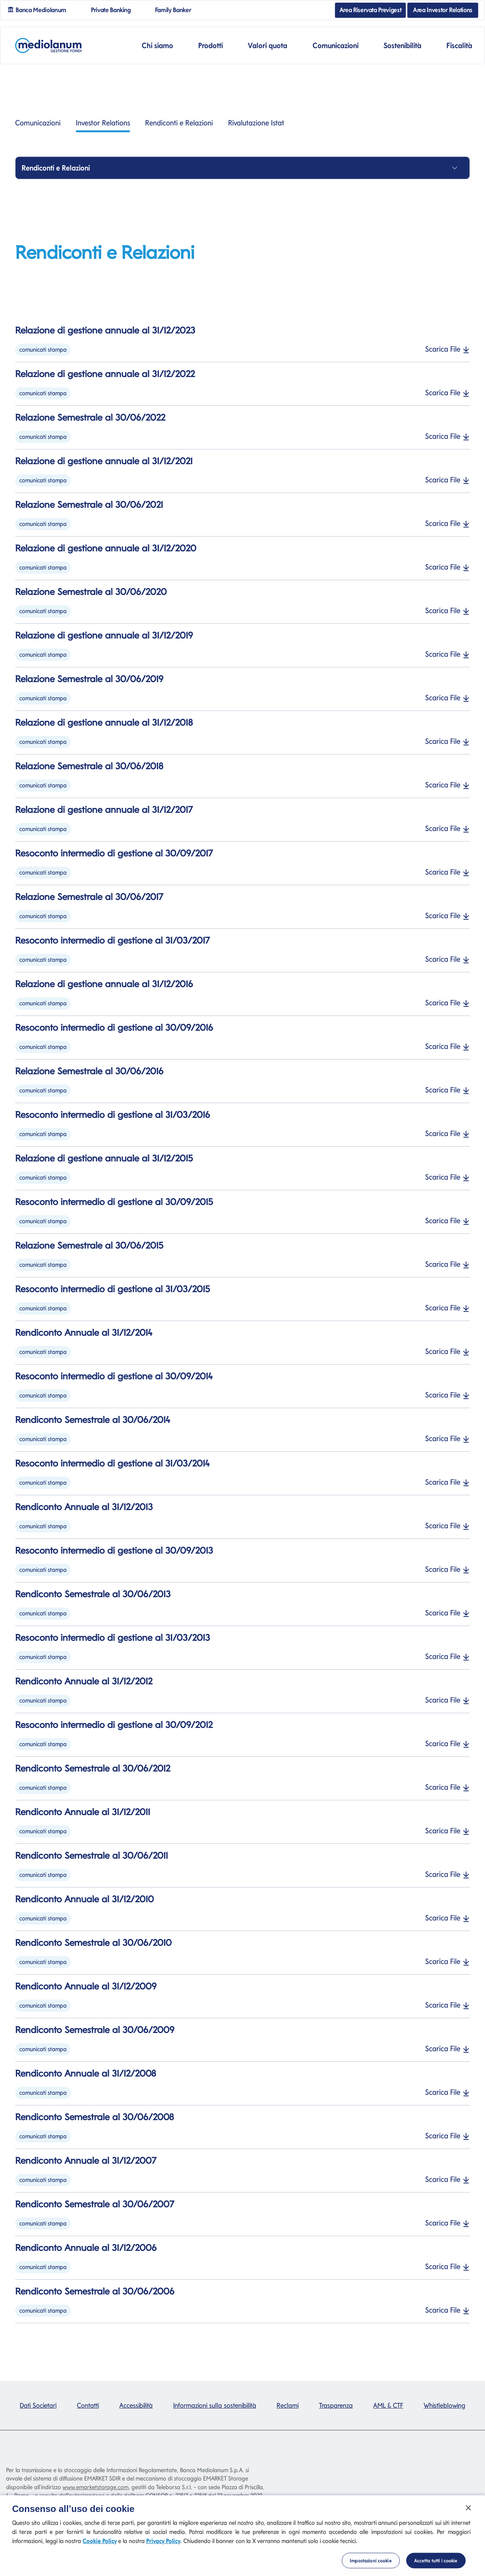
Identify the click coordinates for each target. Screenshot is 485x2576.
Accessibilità (136, 2405)
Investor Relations (103, 125)
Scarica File (447, 349)
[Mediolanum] (48, 45)
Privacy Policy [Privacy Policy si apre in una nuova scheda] (163, 2550)
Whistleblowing (444, 2405)
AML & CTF (388, 2405)
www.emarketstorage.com (95, 2487)
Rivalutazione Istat (256, 122)
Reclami (288, 2405)
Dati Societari (38, 2405)
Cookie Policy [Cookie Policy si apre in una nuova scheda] (100, 2550)
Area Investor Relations (442, 10)
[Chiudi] (468, 2517)
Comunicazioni (38, 122)
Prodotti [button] (210, 45)
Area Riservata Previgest (371, 10)
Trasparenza (336, 2405)
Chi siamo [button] (157, 45)
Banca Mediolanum (39, 9)
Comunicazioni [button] (335, 45)
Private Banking (114, 9)
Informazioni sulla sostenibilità (214, 2405)
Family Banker (176, 9)
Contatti (88, 2405)
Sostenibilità (402, 45)
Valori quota (267, 45)
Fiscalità (459, 45)
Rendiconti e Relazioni (179, 122)
